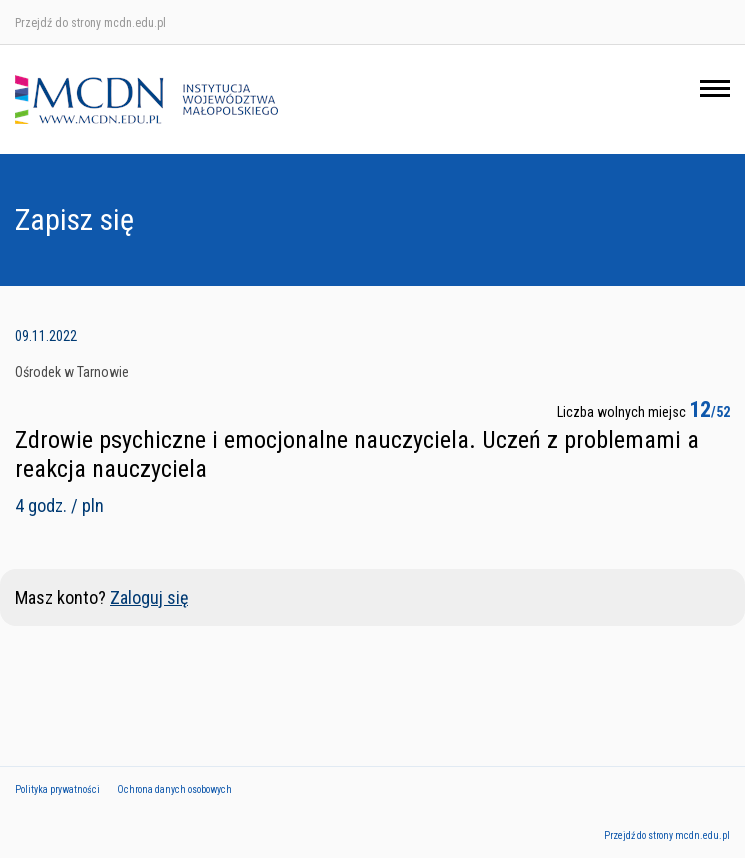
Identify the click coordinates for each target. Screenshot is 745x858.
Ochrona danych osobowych (174, 789)
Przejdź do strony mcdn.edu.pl (90, 23)
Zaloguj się (149, 597)
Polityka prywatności (57, 789)
